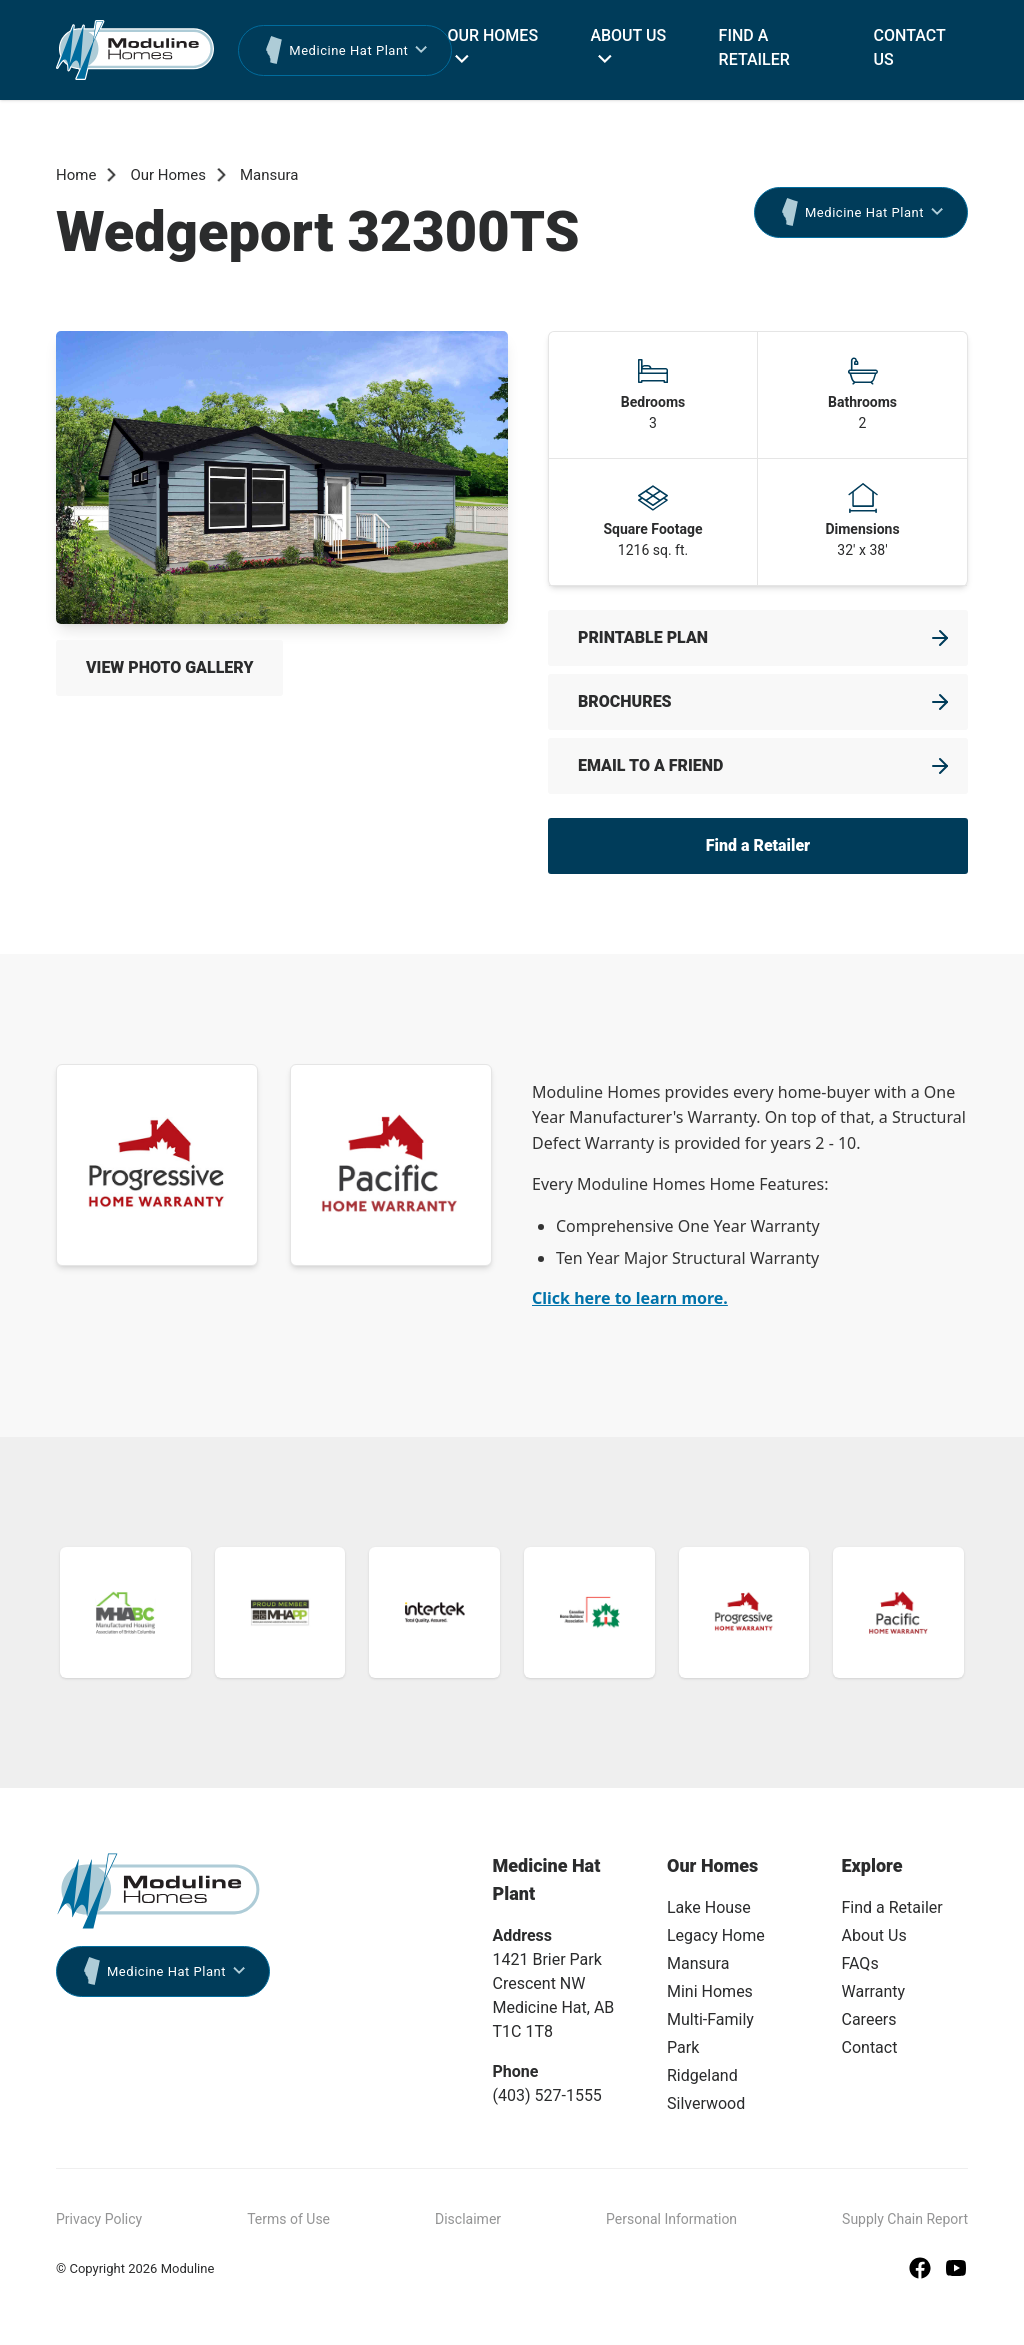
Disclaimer (468, 2219)
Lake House (709, 1907)
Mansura (269, 175)
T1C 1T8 (523, 2031)
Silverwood (706, 2103)
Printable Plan (643, 637)
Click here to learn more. (630, 1298)
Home (76, 175)
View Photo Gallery (169, 667)
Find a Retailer (754, 47)
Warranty (874, 1991)
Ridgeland (702, 2075)
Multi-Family (710, 2019)
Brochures (625, 701)
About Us (628, 35)
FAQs (860, 1963)
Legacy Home (716, 1935)
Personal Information (671, 2219)
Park (683, 2047)
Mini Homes (710, 1991)
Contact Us (910, 47)
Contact (870, 2047)
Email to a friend (650, 765)
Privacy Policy (99, 2219)
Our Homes (492, 35)
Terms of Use (288, 2219)
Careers (869, 2019)
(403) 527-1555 (547, 2095)
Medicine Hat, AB (554, 2007)
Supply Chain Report (905, 2219)
